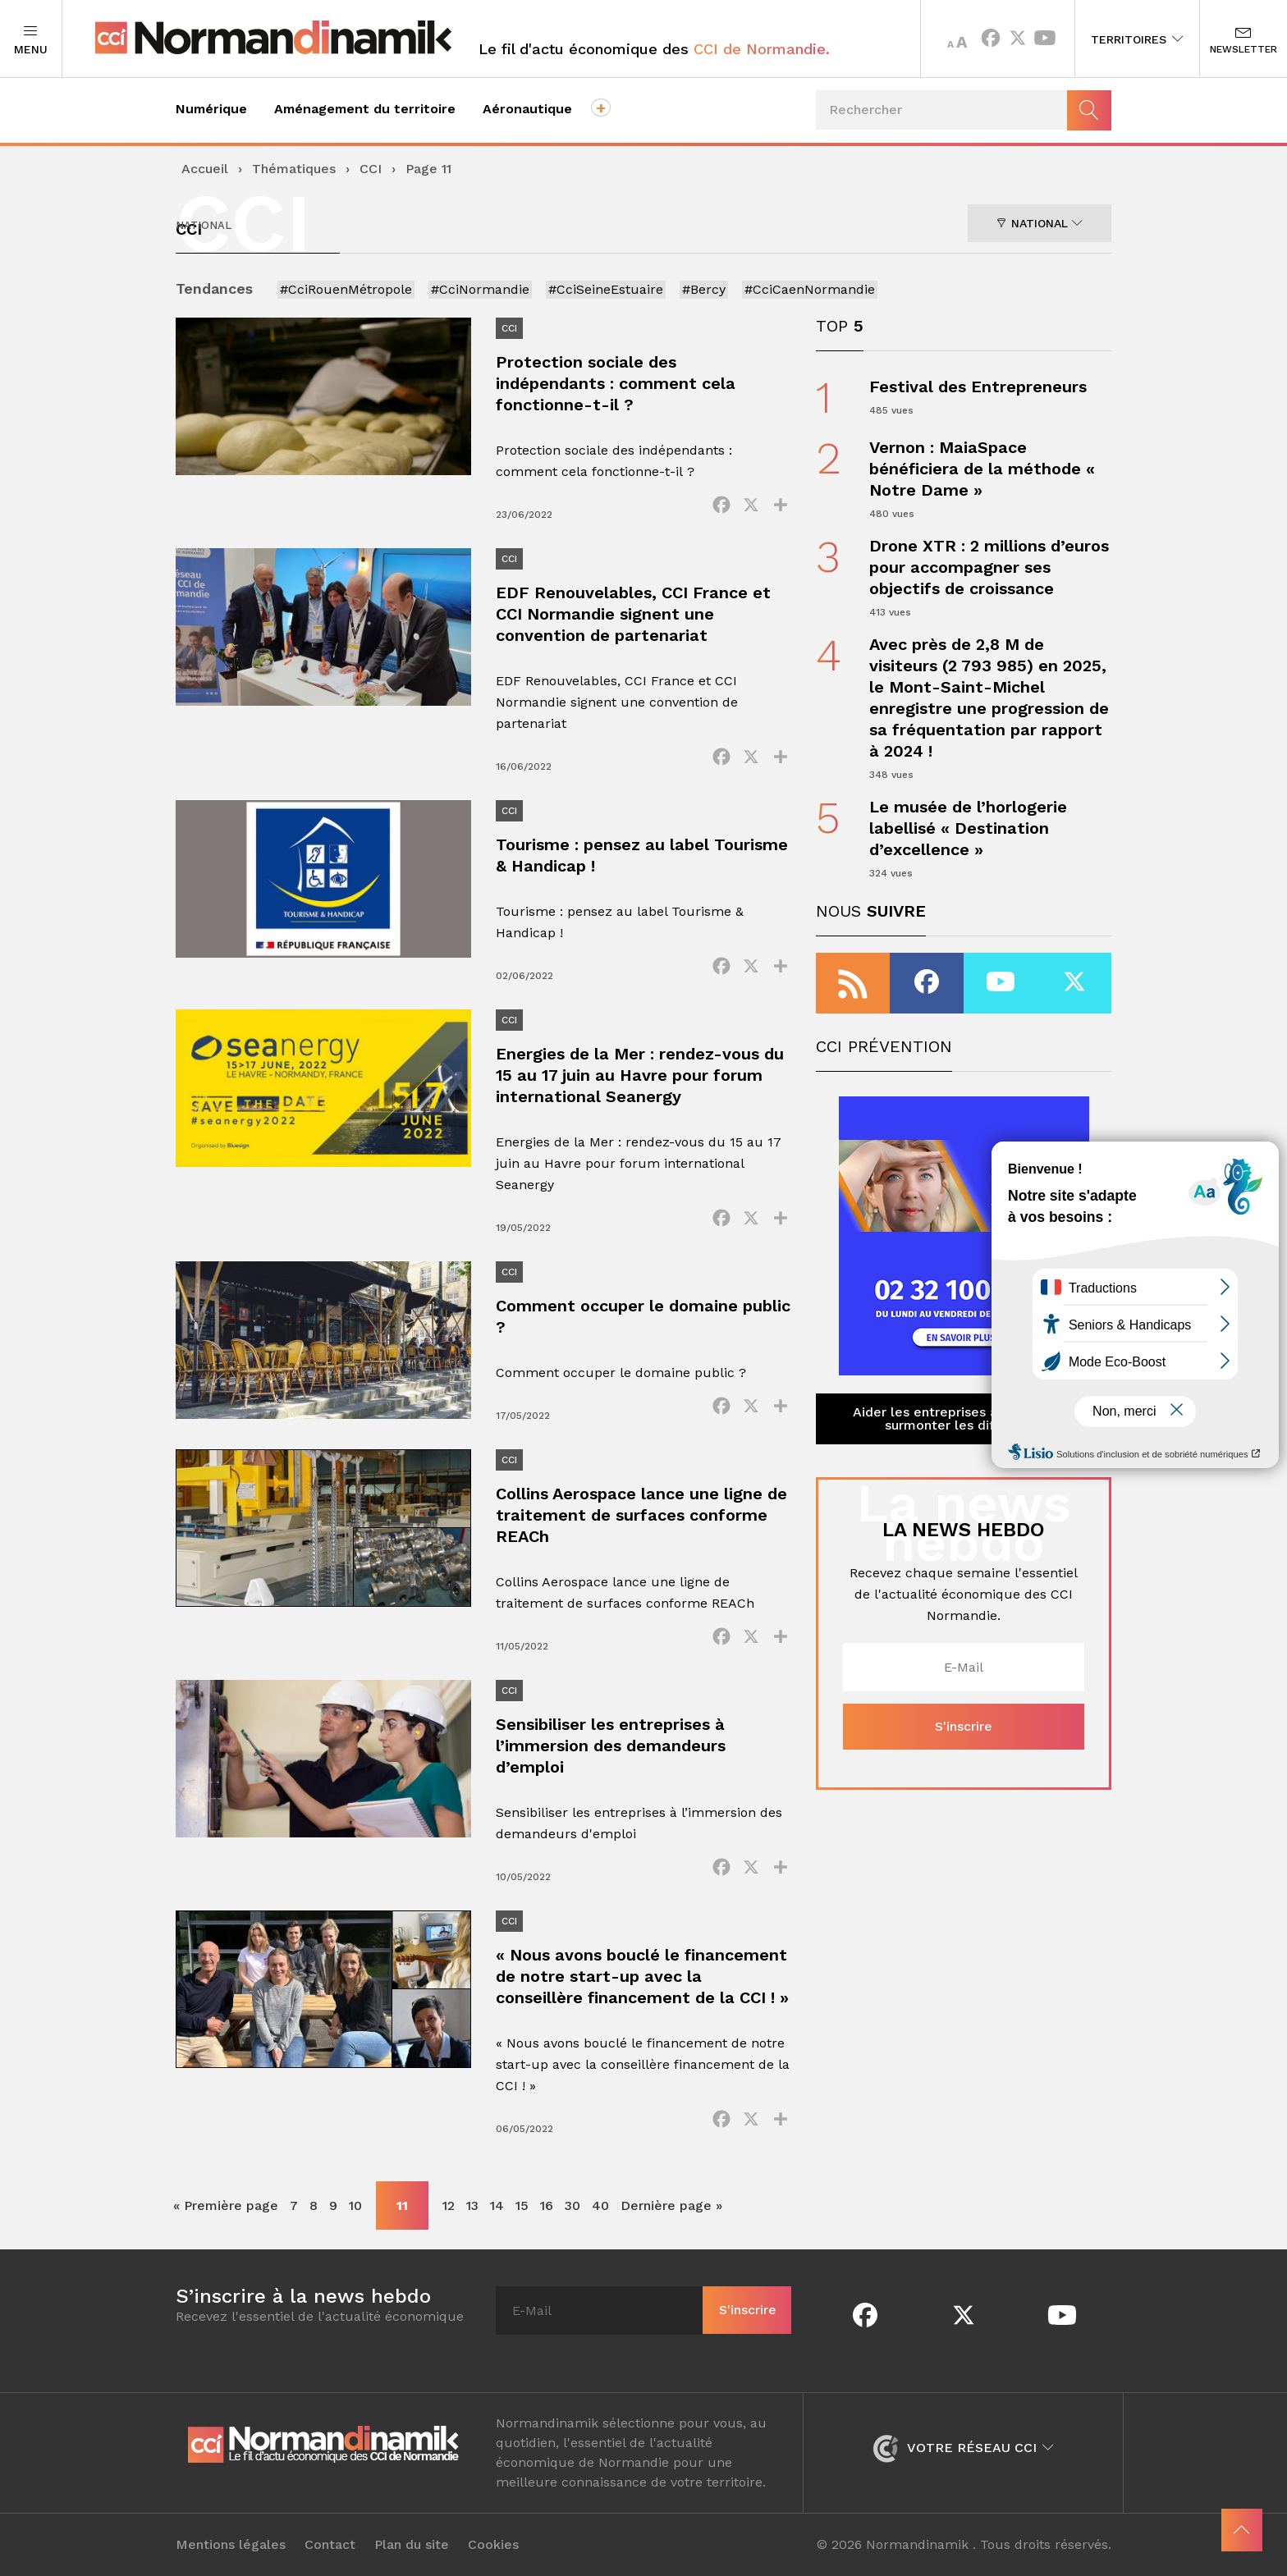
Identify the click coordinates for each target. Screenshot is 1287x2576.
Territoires (1137, 39)
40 (600, 2205)
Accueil (204, 168)
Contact (330, 2544)
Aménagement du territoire (365, 109)
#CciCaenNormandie (809, 289)
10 (355, 2205)
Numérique (211, 109)
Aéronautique (527, 109)
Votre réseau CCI (963, 2447)
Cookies (493, 2544)
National (1039, 223)
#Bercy (704, 289)
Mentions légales (231, 2544)
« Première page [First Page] (225, 2205)
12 (448, 2205)
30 (572, 2205)
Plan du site (411, 2544)
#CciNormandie (480, 289)
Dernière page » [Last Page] (671, 2205)
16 (546, 2205)
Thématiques (294, 168)
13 (472, 2205)
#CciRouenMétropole (346, 289)
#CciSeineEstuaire (605, 289)
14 (497, 2205)
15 (522, 2205)
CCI (371, 168)
